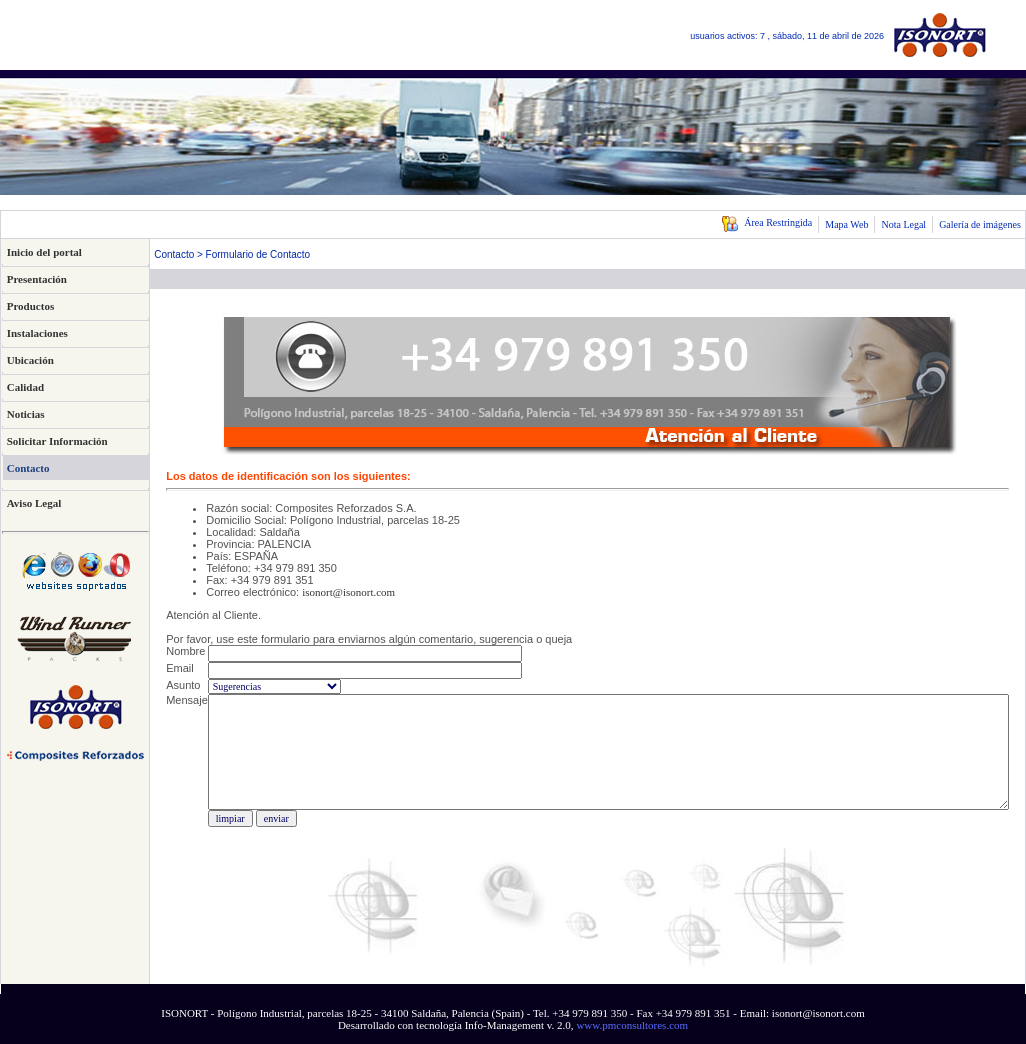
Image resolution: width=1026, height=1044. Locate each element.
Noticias (26, 414)
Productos (30, 306)
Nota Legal (903, 224)
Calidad (25, 387)
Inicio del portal (44, 252)
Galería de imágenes (980, 224)
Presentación (37, 279)
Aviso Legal (34, 503)
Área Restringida (766, 222)
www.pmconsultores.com (632, 1025)
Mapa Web (846, 224)
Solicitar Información (57, 441)
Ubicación (30, 360)
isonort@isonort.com (348, 592)
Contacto (28, 468)
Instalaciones (37, 333)
